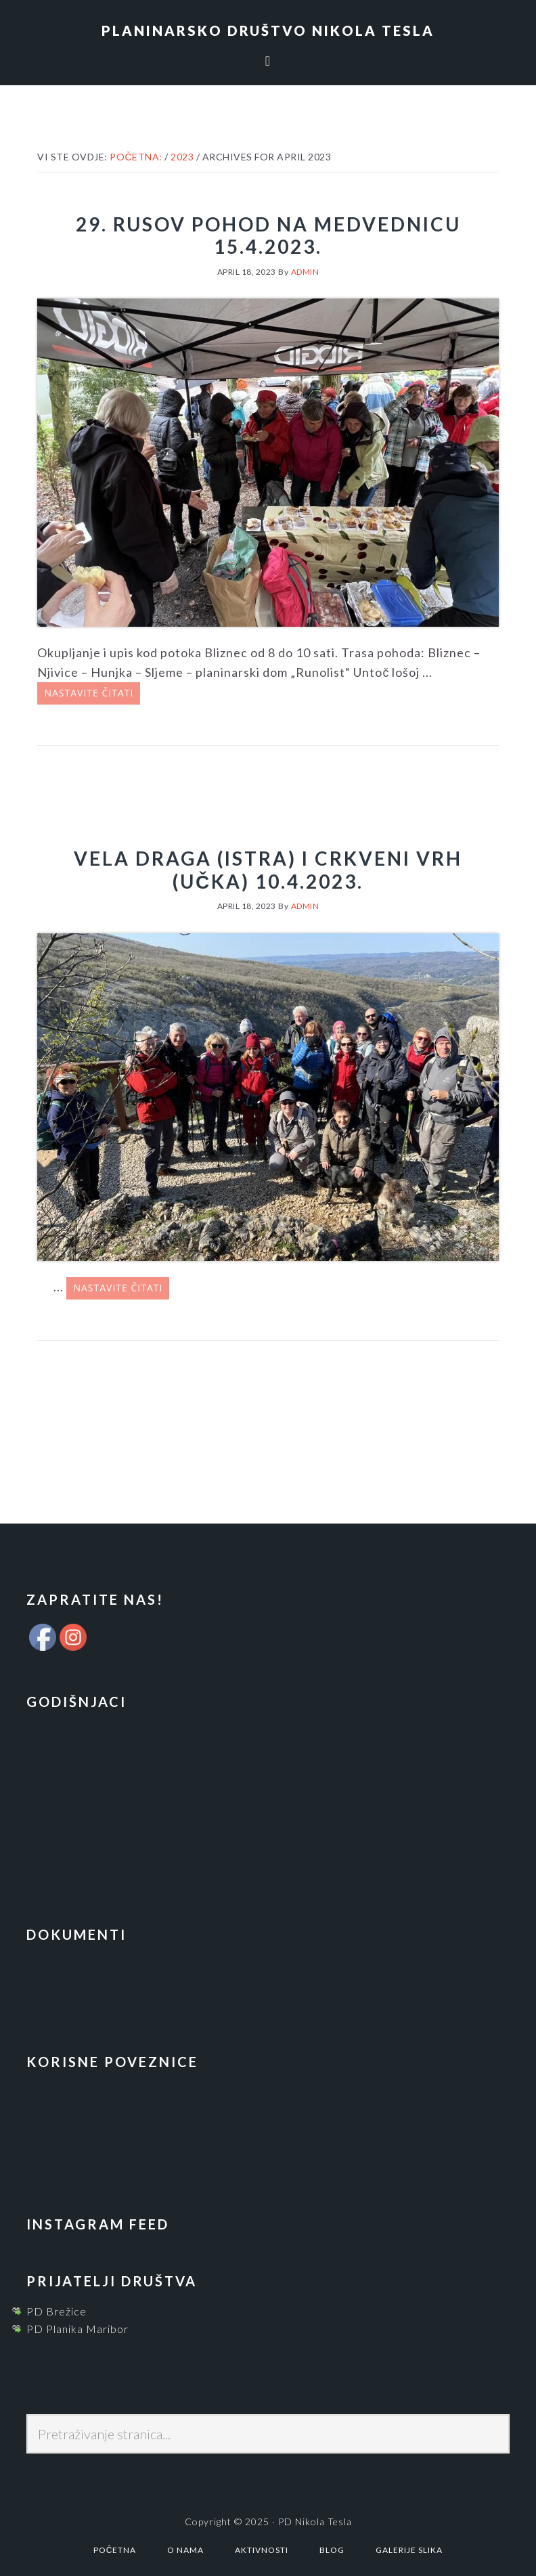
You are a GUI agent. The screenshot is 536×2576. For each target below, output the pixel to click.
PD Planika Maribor (77, 2328)
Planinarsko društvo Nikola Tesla (268, 30)
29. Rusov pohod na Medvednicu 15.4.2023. (268, 236)
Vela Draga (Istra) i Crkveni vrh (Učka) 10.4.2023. (268, 870)
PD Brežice (56, 2311)
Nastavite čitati (88, 692)
